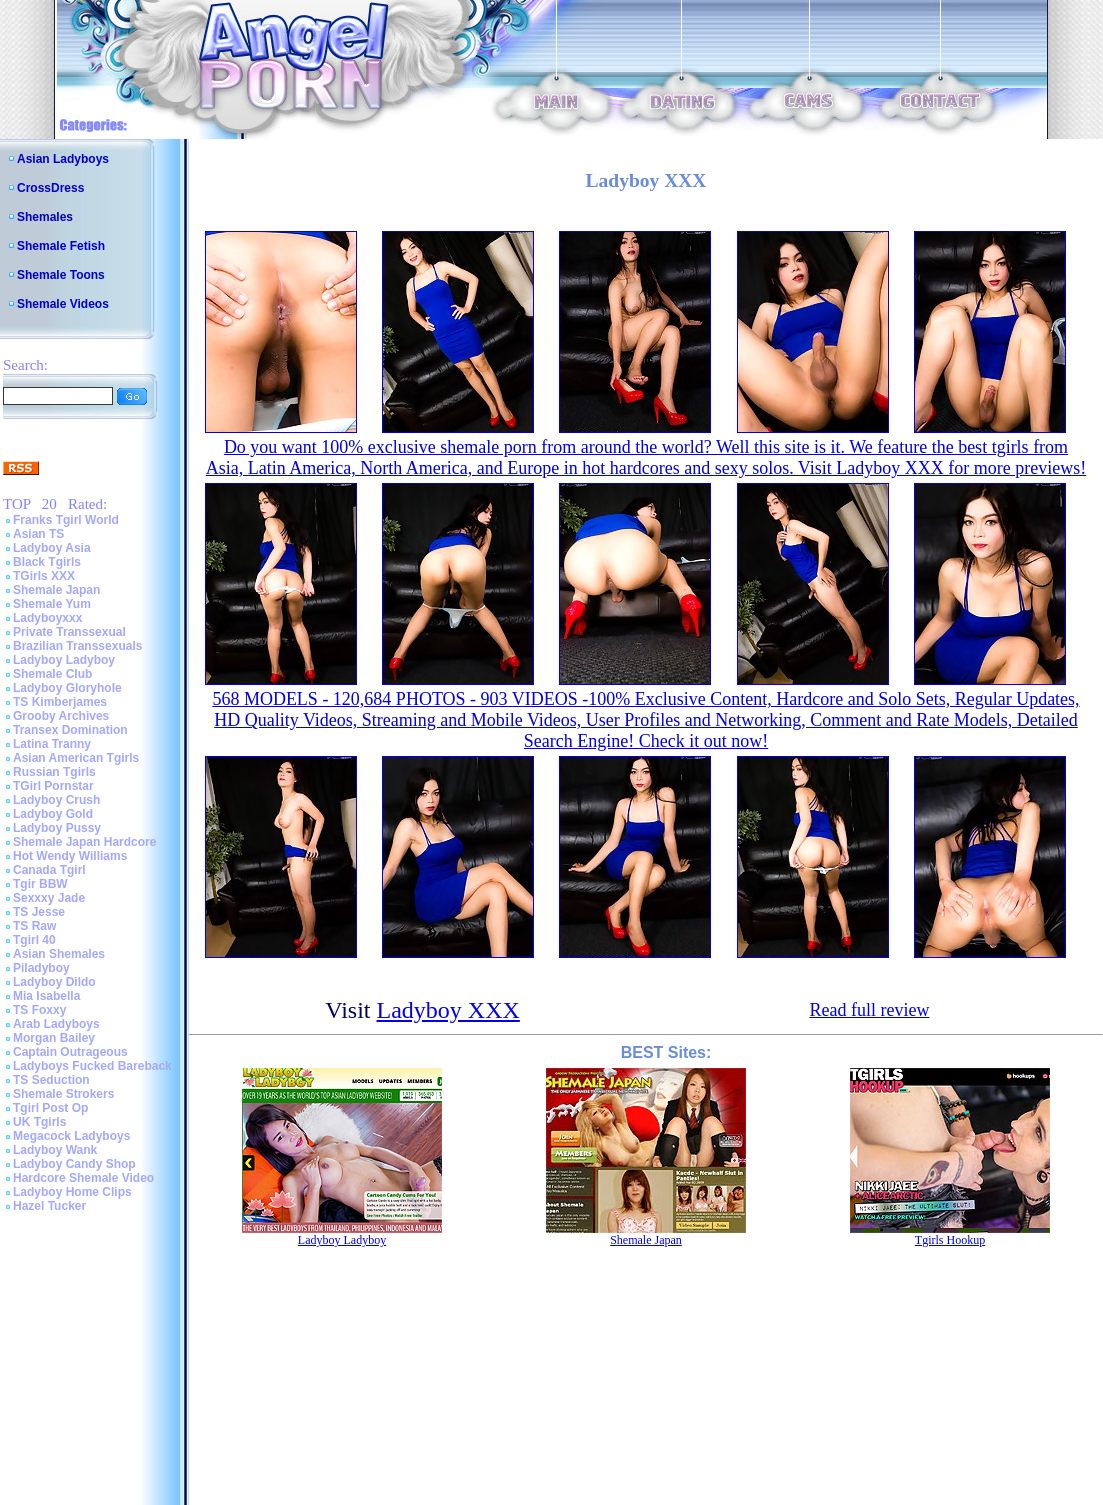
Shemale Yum (52, 604)
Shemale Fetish (61, 246)
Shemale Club (52, 674)
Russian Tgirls (54, 772)
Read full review (869, 1010)
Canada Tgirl (49, 870)
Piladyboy (41, 968)
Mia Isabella (46, 996)
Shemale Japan (56, 590)
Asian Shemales (59, 954)
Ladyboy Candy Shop (74, 1164)
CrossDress (50, 188)
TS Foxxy (39, 1010)
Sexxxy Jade (49, 898)
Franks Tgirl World (66, 520)
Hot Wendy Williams (70, 856)
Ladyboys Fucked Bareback (92, 1066)
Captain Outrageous (70, 1052)
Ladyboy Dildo (54, 982)
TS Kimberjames (60, 702)
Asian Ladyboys (63, 159)
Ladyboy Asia (52, 548)
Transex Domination (70, 730)
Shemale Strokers (63, 1094)
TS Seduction (51, 1080)
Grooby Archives (61, 716)
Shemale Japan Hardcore (84, 842)
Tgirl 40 (34, 940)
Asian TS (38, 534)
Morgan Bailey (54, 1038)
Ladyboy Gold (53, 814)
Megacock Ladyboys (71, 1136)
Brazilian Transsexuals (77, 646)
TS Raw (34, 926)
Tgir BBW (40, 884)
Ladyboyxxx (47, 618)
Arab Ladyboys (56, 1024)
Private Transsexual (69, 632)
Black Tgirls (47, 562)
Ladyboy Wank (55, 1150)
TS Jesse (39, 912)
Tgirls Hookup (950, 1240)
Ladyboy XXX (448, 1010)
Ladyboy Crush (56, 800)
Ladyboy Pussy (57, 828)
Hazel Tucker (49, 1206)
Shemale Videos (63, 304)
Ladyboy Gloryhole (67, 688)
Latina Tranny (52, 744)
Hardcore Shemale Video (83, 1178)
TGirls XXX (44, 576)
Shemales (45, 217)
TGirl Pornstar (53, 786)
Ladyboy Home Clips (72, 1192)
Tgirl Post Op (50, 1108)
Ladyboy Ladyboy (64, 660)
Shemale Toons (61, 275)
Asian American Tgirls (76, 758)
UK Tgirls (39, 1122)
